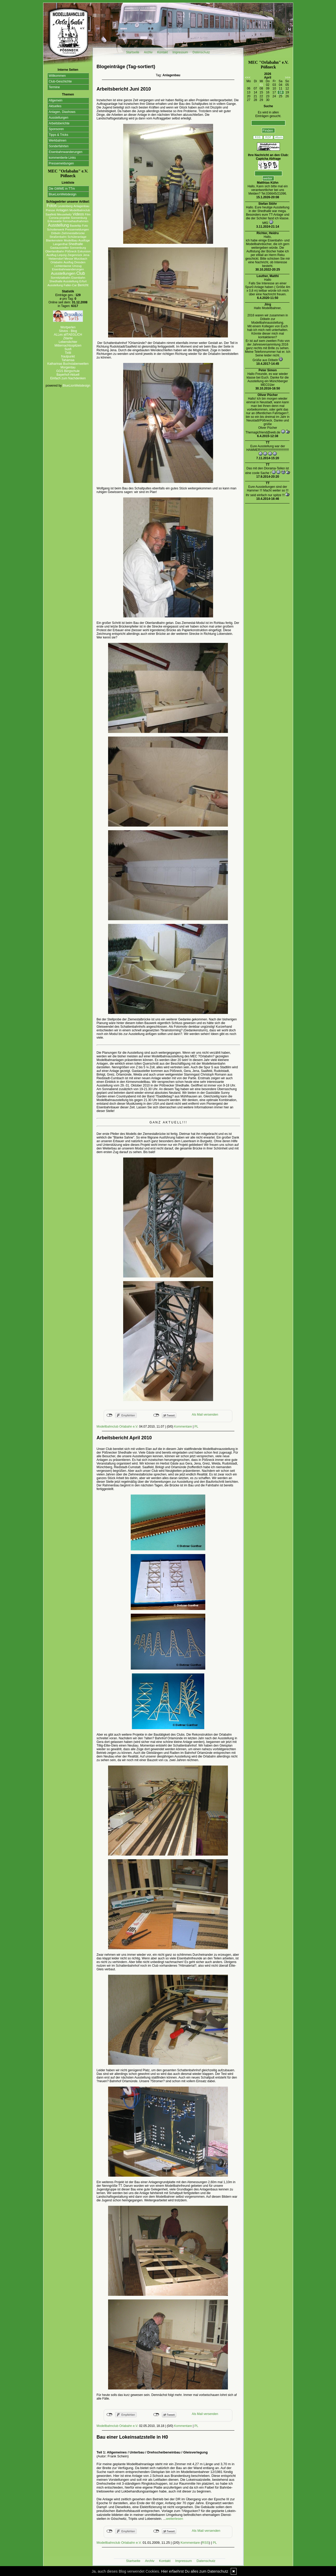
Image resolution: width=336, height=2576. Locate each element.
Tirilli (68, 353)
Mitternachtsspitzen (68, 345)
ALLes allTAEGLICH (68, 334)
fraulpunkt (68, 356)
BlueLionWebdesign (63, 194)
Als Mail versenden (205, 1414)
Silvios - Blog (68, 331)
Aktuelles (55, 106)
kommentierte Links (62, 157)
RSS (205, 2543)
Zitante (68, 338)
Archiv (148, 52)
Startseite (132, 52)
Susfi (67, 349)
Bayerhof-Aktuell (67, 374)
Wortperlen (67, 327)
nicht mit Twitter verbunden (156, 1415)
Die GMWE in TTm (62, 188)
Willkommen (57, 76)
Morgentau (68, 367)
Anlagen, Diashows (62, 112)
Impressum (180, 52)
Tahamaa (68, 360)
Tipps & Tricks (58, 135)
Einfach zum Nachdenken (68, 378)
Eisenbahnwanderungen (65, 152)
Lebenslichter (68, 342)
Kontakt (162, 52)
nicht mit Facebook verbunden (110, 1415)
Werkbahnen (58, 140)
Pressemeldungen (61, 163)
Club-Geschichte (60, 81)
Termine (54, 87)
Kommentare (183, 1426)
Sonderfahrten (59, 146)
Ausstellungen (58, 117)
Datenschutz (201, 52)
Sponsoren (56, 129)
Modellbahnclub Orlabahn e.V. (117, 1426)
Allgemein (56, 100)
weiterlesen (174, 2519)
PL (196, 1426)
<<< (248, 77)
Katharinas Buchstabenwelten (68, 364)
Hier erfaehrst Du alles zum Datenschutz (194, 2571)
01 (261, 85)
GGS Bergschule (68, 371)
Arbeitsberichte (59, 123)
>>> (287, 77)
